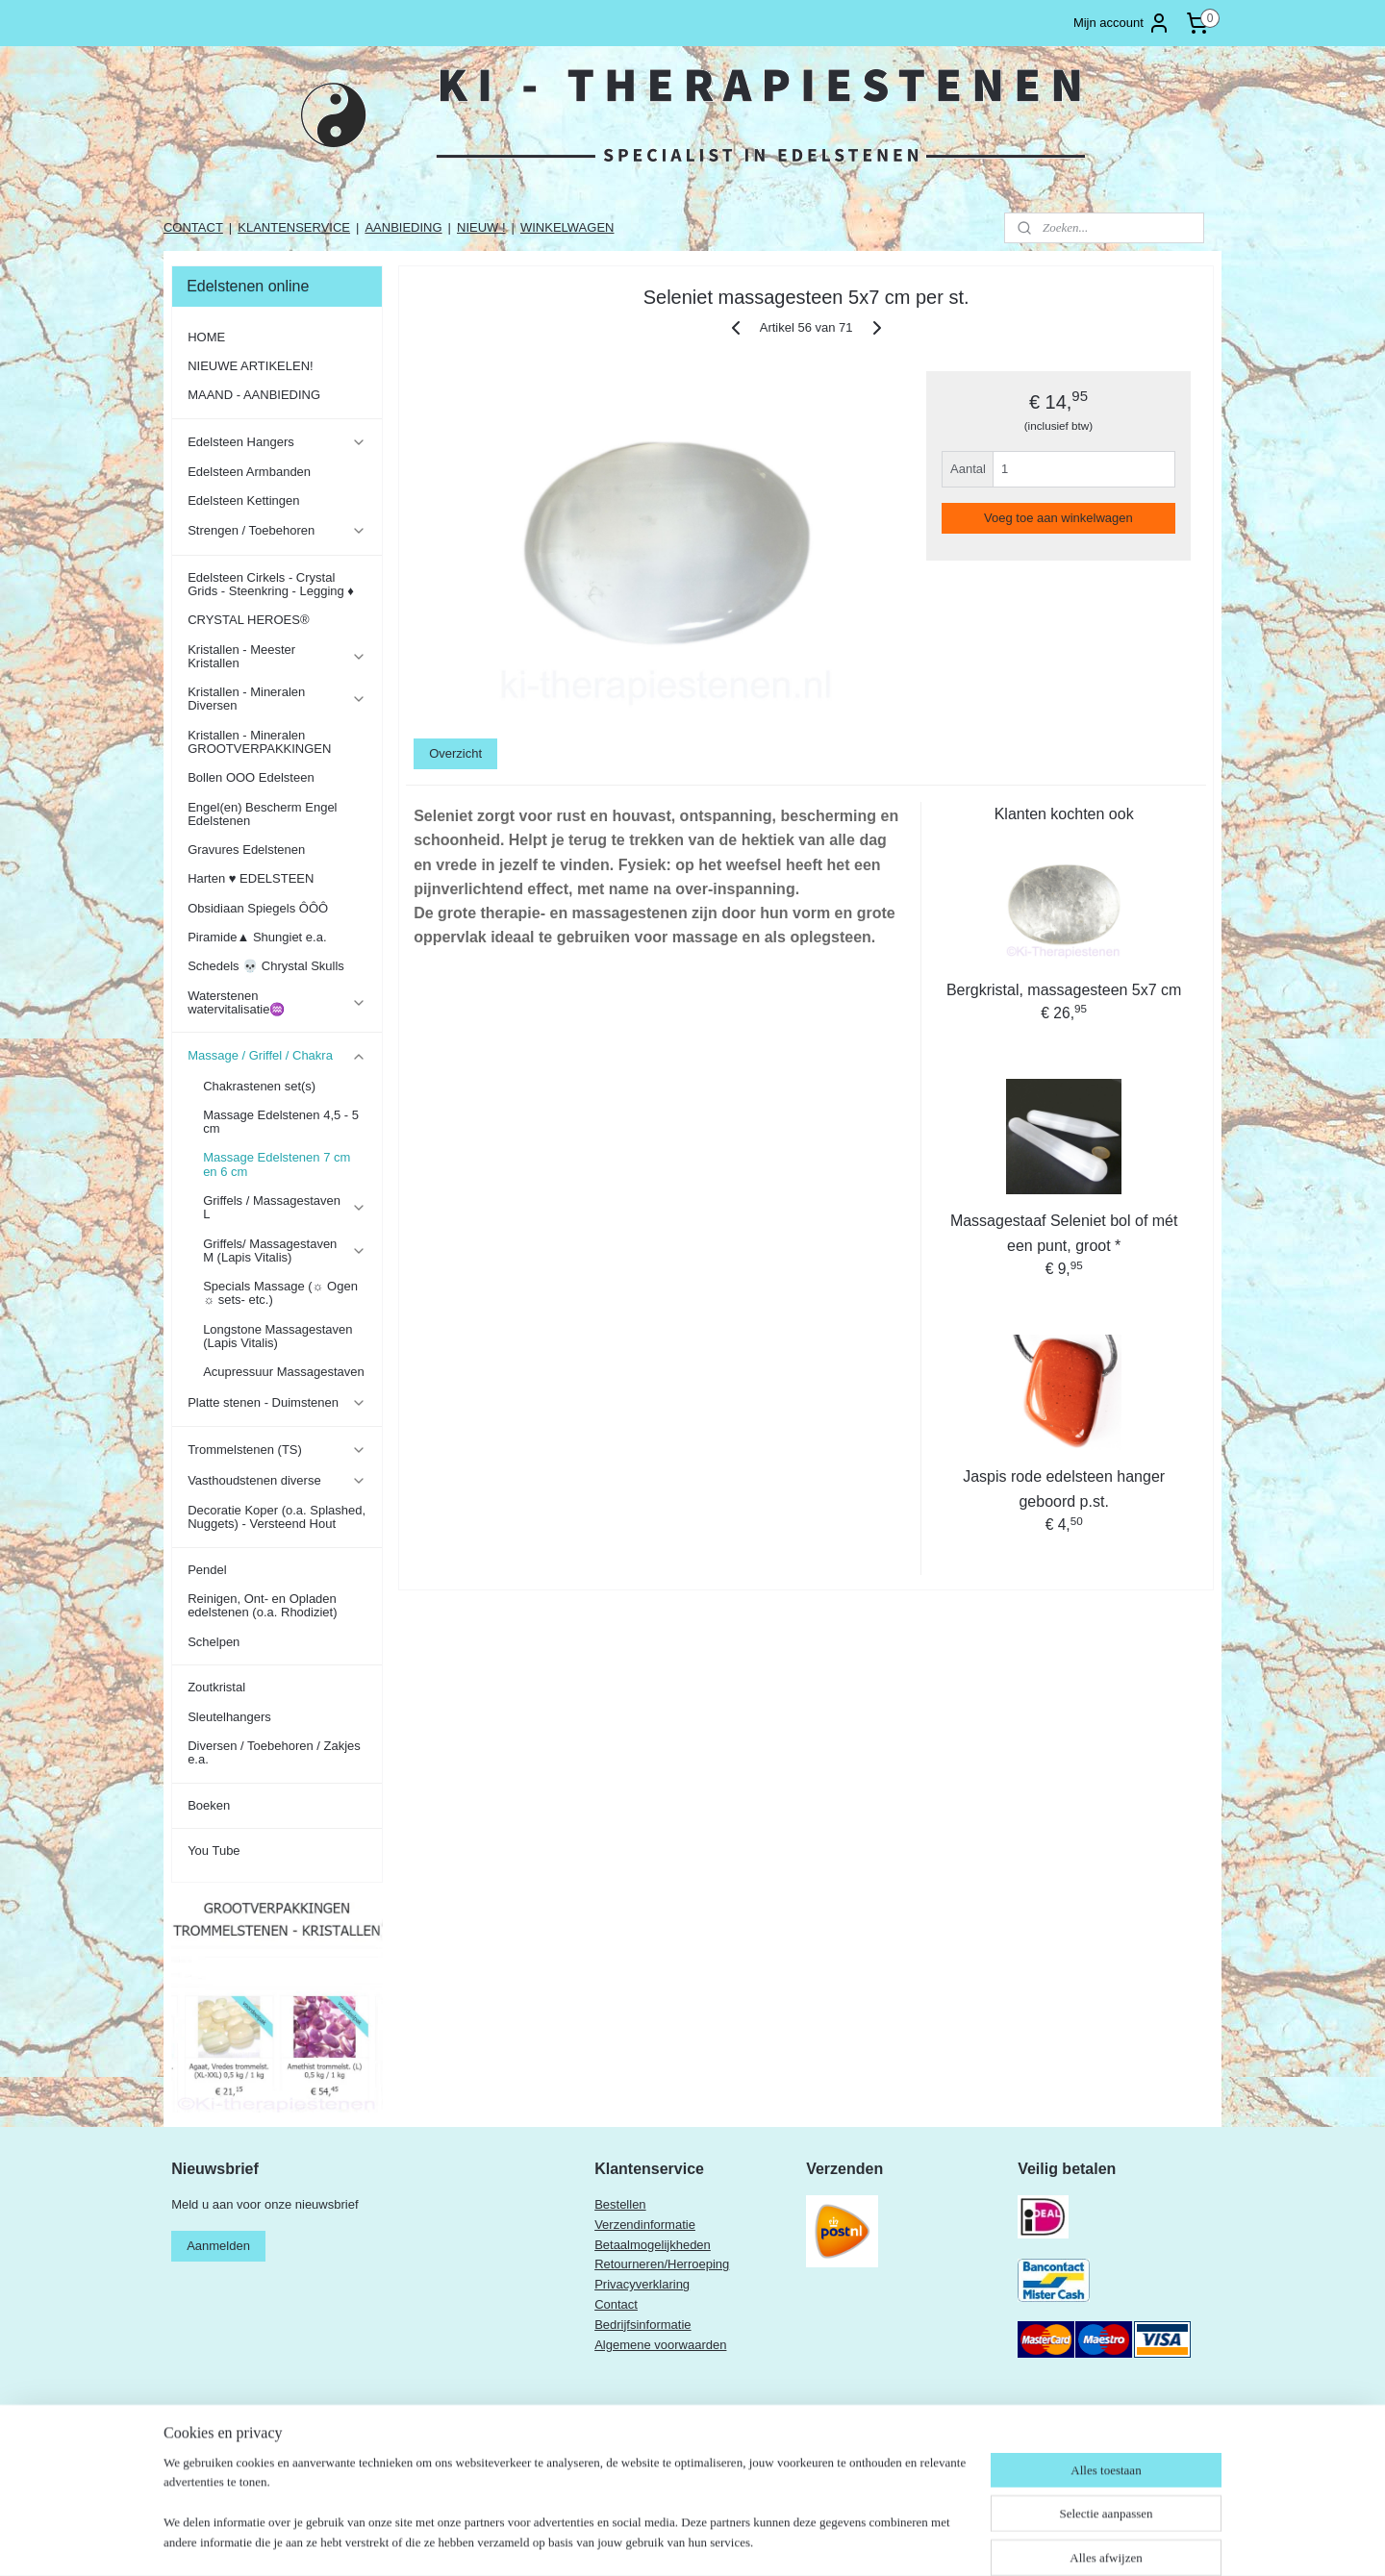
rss (722, 2540)
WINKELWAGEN (567, 227)
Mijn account (1122, 23)
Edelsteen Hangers (276, 442)
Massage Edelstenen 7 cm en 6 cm (276, 1164)
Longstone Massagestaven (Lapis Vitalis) (277, 1336)
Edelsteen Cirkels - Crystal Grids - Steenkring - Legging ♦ (271, 584)
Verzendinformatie (644, 2224)
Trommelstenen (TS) (276, 1450)
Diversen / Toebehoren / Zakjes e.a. (274, 1752)
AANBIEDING (403, 227)
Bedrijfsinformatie (642, 2324)
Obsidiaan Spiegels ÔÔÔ (258, 908)
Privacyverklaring (642, 2284)
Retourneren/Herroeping (661, 2264)
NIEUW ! (481, 227)
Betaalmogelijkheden (652, 2245)
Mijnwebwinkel (934, 2540)
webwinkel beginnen (785, 2540)
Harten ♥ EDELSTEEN (251, 878)
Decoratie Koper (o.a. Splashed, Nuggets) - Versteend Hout (276, 1517)
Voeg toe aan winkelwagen (1058, 518)
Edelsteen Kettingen (243, 500)
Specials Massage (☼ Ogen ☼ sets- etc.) (280, 1293)
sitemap (688, 2540)
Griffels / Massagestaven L (284, 1207)
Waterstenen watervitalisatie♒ (276, 1002)
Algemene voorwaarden (660, 2345)
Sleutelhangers (229, 1717)
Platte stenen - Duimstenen (276, 1403)
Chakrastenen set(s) (259, 1086)
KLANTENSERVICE (294, 227)
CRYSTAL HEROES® (248, 620)
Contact (616, 2304)
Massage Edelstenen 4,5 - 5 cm (281, 1122)
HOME (206, 337)
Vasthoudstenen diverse (276, 1480)
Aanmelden (218, 2245)
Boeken (209, 1805)
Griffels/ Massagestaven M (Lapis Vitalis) (284, 1250)
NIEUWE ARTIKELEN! (251, 366)
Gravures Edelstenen (246, 849)
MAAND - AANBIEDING (254, 395)
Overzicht (455, 753)
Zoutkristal (216, 1687)
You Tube (213, 1850)
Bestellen (619, 2204)
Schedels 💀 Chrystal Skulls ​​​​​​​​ (267, 966)
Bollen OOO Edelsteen (251, 777)
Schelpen (213, 1642)
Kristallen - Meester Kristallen (276, 656)
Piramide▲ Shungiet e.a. (257, 937)
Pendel (207, 1570)
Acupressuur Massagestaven (284, 1371)
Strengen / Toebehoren (276, 530)
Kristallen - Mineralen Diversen (276, 699)
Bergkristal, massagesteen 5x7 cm (1064, 990)
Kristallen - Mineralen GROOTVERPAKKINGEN (259, 742)
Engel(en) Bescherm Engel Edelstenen (262, 814)
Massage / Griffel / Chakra (276, 1055)
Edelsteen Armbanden (249, 471)
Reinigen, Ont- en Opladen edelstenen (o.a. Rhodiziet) (262, 1605)
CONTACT (193, 227)
